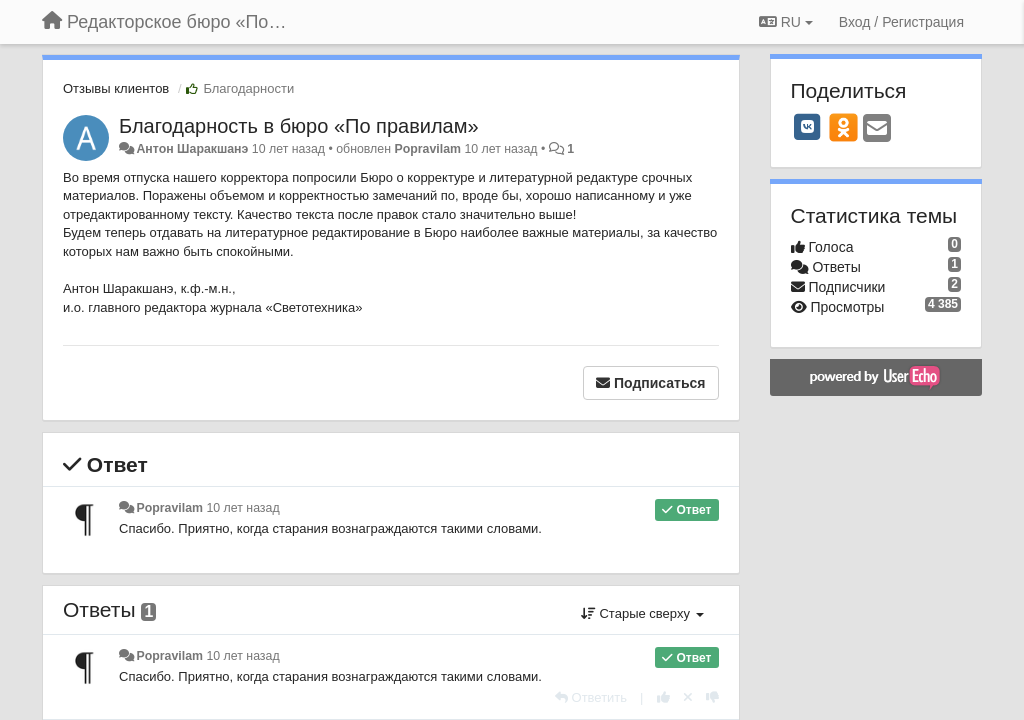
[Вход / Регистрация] (901, 22)
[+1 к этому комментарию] (663, 697)
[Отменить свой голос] (688, 697)
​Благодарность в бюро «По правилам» (299, 126)
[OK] (843, 127)
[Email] (877, 129)
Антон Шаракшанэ (192, 149)
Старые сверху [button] (642, 613)
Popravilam (427, 149)
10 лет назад (242, 508)
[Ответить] (591, 697)
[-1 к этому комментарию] (712, 697)
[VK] (808, 127)
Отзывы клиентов (116, 88)
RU (786, 22)
